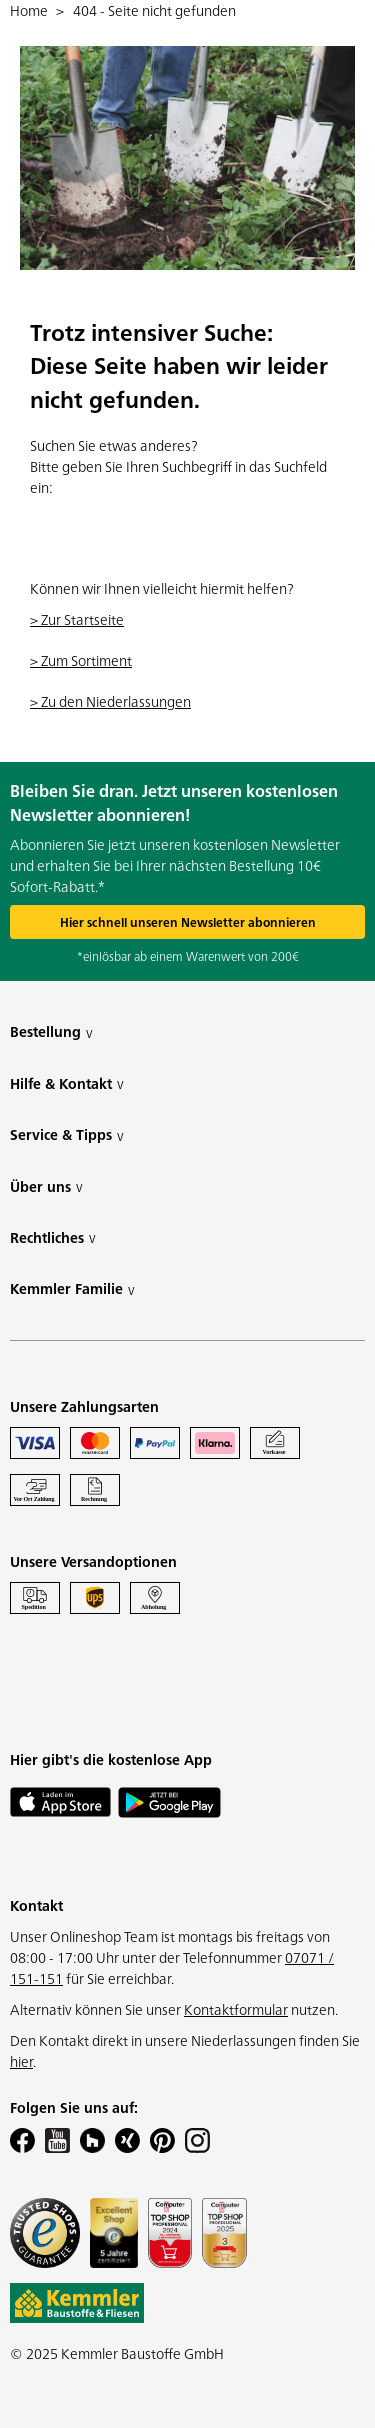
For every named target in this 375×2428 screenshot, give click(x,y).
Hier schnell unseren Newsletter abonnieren (188, 921)
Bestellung (51, 1031)
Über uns (46, 1186)
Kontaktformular (236, 2009)
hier (21, 2061)
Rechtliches (53, 1237)
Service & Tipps (67, 1134)
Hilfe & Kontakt (67, 1083)
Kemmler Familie (72, 1288)
